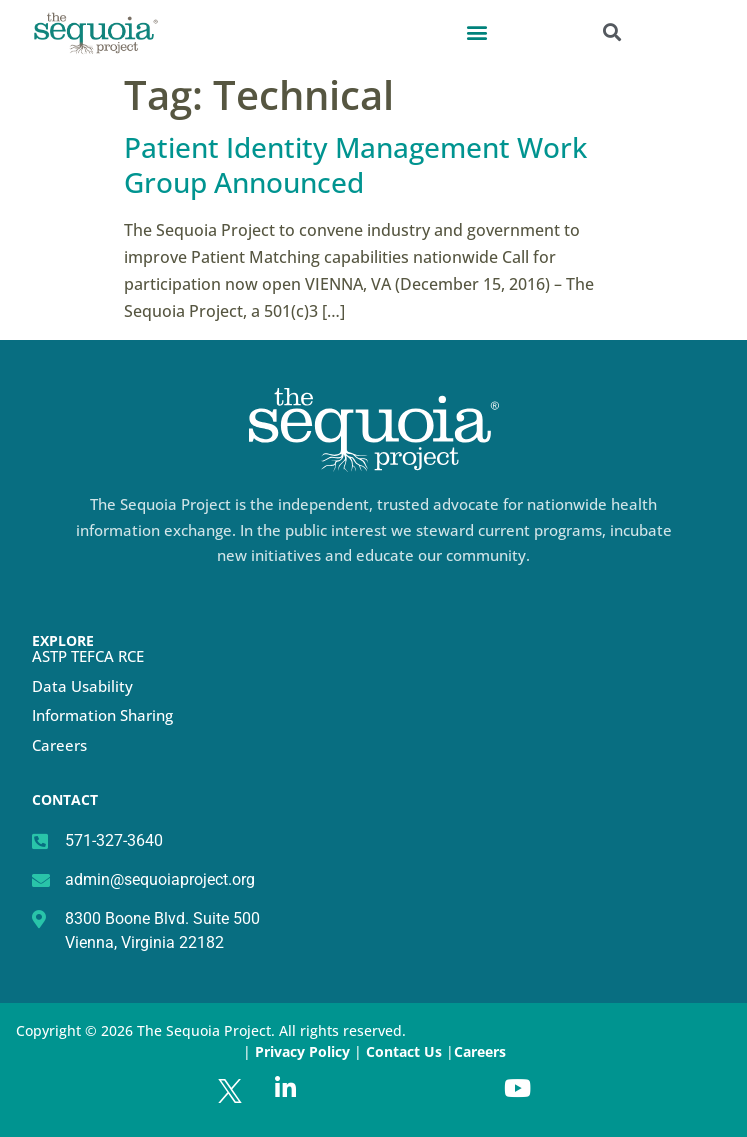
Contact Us (406, 1051)
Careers (59, 745)
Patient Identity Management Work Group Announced (355, 164)
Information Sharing (102, 715)
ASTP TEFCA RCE (88, 656)
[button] (476, 31)
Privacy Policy (302, 1051)
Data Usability (82, 686)
